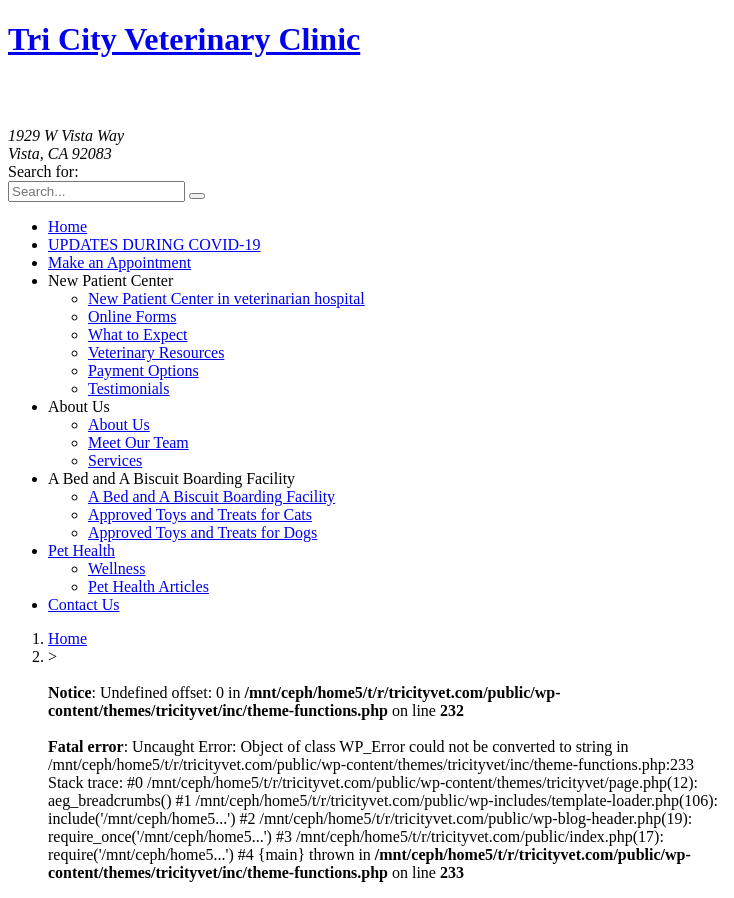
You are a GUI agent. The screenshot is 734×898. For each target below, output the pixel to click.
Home (67, 638)
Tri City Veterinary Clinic (184, 39)
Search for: (43, 171)
